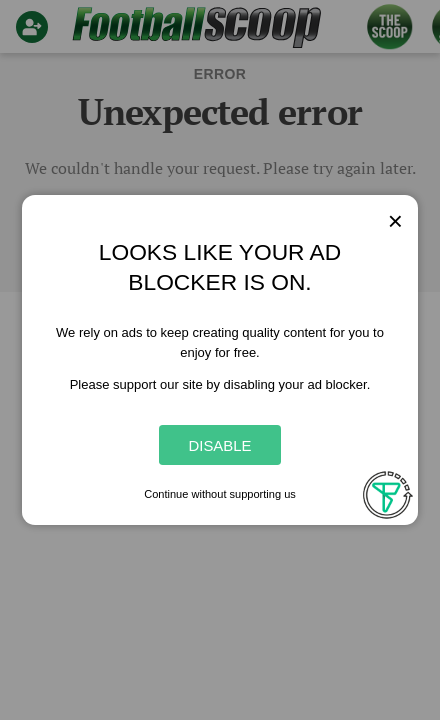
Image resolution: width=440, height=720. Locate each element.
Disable (219, 445)
